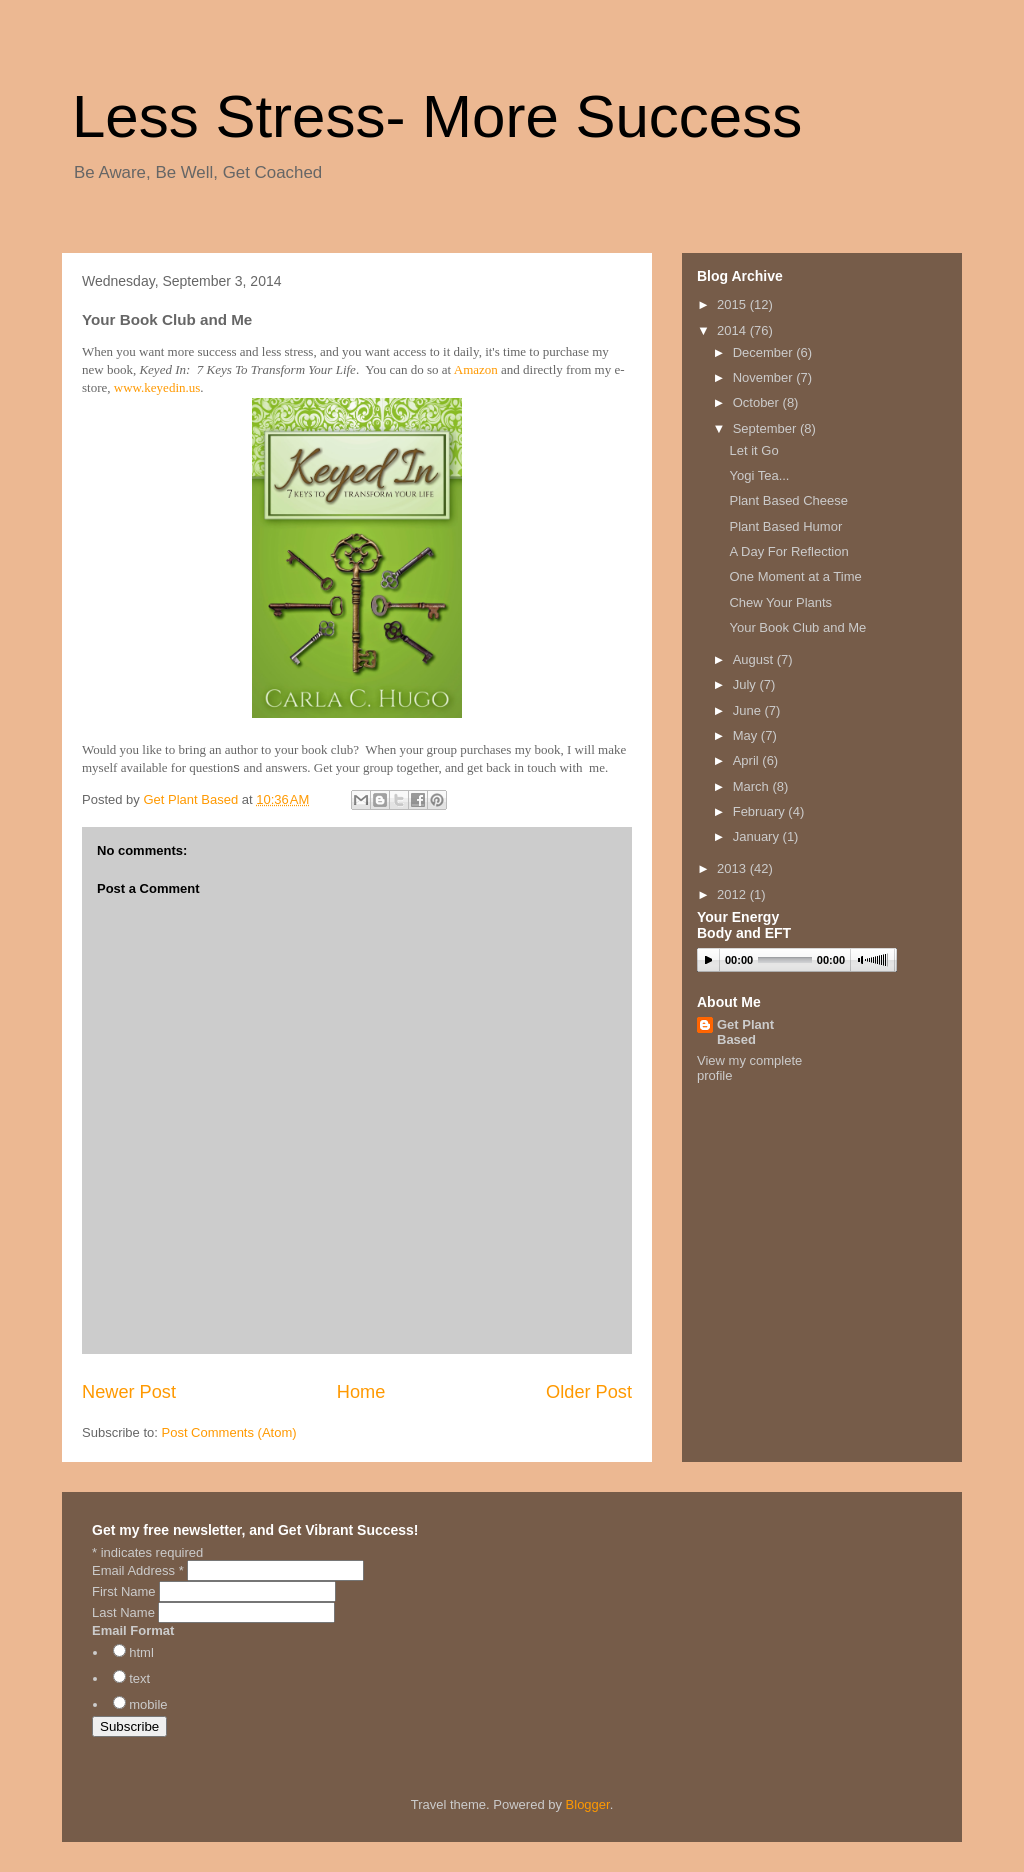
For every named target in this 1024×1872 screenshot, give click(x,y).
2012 (733, 894)
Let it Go (753, 450)
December (765, 352)
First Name (125, 1591)
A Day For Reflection (788, 551)
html (141, 1652)
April (748, 760)
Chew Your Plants (780, 602)
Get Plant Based (745, 1032)
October (758, 402)
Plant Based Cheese (788, 500)
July (746, 684)
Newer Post (129, 1392)
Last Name (125, 1612)
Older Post (589, 1392)
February (761, 811)
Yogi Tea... (759, 475)
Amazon (476, 369)
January (758, 836)
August (755, 659)
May (747, 735)
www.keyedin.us (157, 387)
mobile (148, 1704)
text (139, 1678)
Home (361, 1392)
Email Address (139, 1570)
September (766, 428)
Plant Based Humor (785, 526)
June (749, 710)
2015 (733, 304)
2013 (733, 868)
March (753, 786)
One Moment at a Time (795, 576)
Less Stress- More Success (437, 116)
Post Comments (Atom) (229, 1432)
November (765, 377)
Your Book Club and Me (797, 627)
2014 (733, 330)
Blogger (588, 1804)
